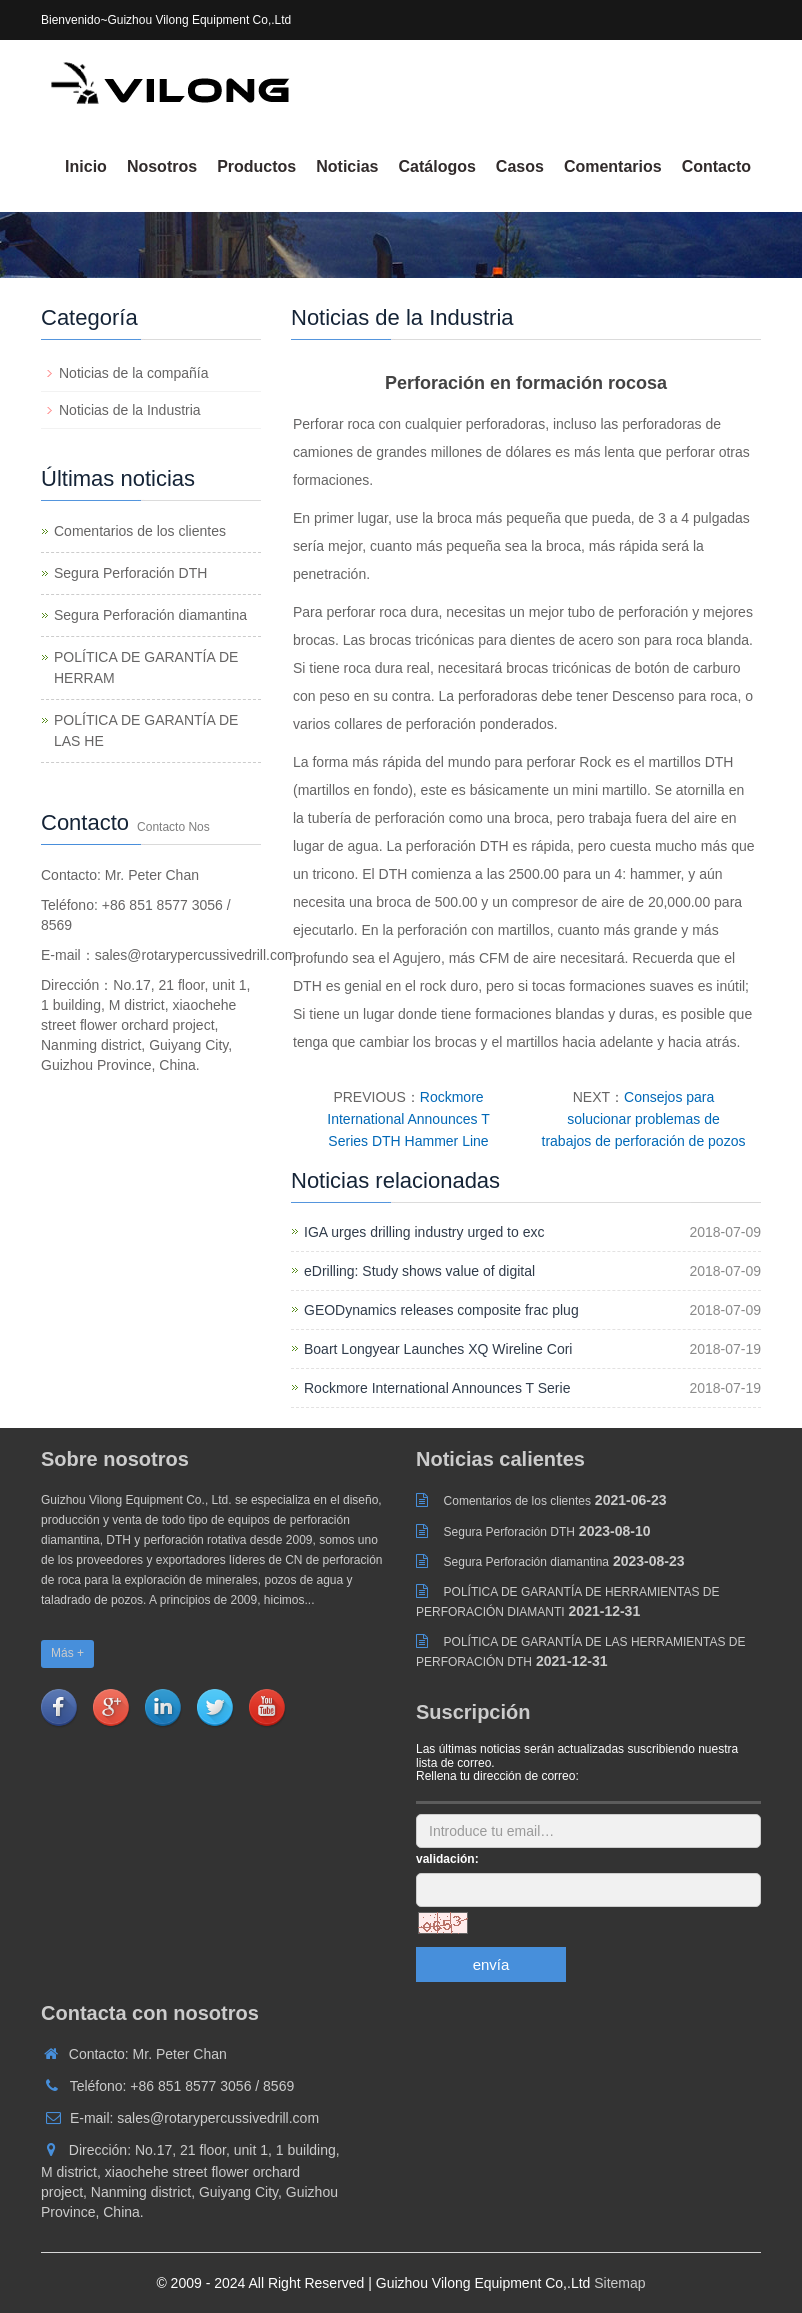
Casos (520, 166)
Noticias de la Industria (130, 410)
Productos (256, 166)
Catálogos (437, 166)
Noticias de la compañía (133, 373)
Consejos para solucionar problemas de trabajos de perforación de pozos (644, 1119)
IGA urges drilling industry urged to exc (424, 1232)
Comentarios (613, 166)
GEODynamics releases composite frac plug (441, 1310)
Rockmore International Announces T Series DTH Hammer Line (408, 1119)
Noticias (347, 166)
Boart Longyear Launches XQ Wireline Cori (438, 1349)
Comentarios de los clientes (140, 531)
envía (491, 1964)
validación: (447, 1859)
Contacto (716, 166)
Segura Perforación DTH (130, 573)
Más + (67, 1653)
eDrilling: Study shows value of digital (419, 1271)
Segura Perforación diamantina (150, 615)
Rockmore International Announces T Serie (437, 1388)
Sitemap (619, 2283)
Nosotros (162, 166)
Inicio (86, 166)
